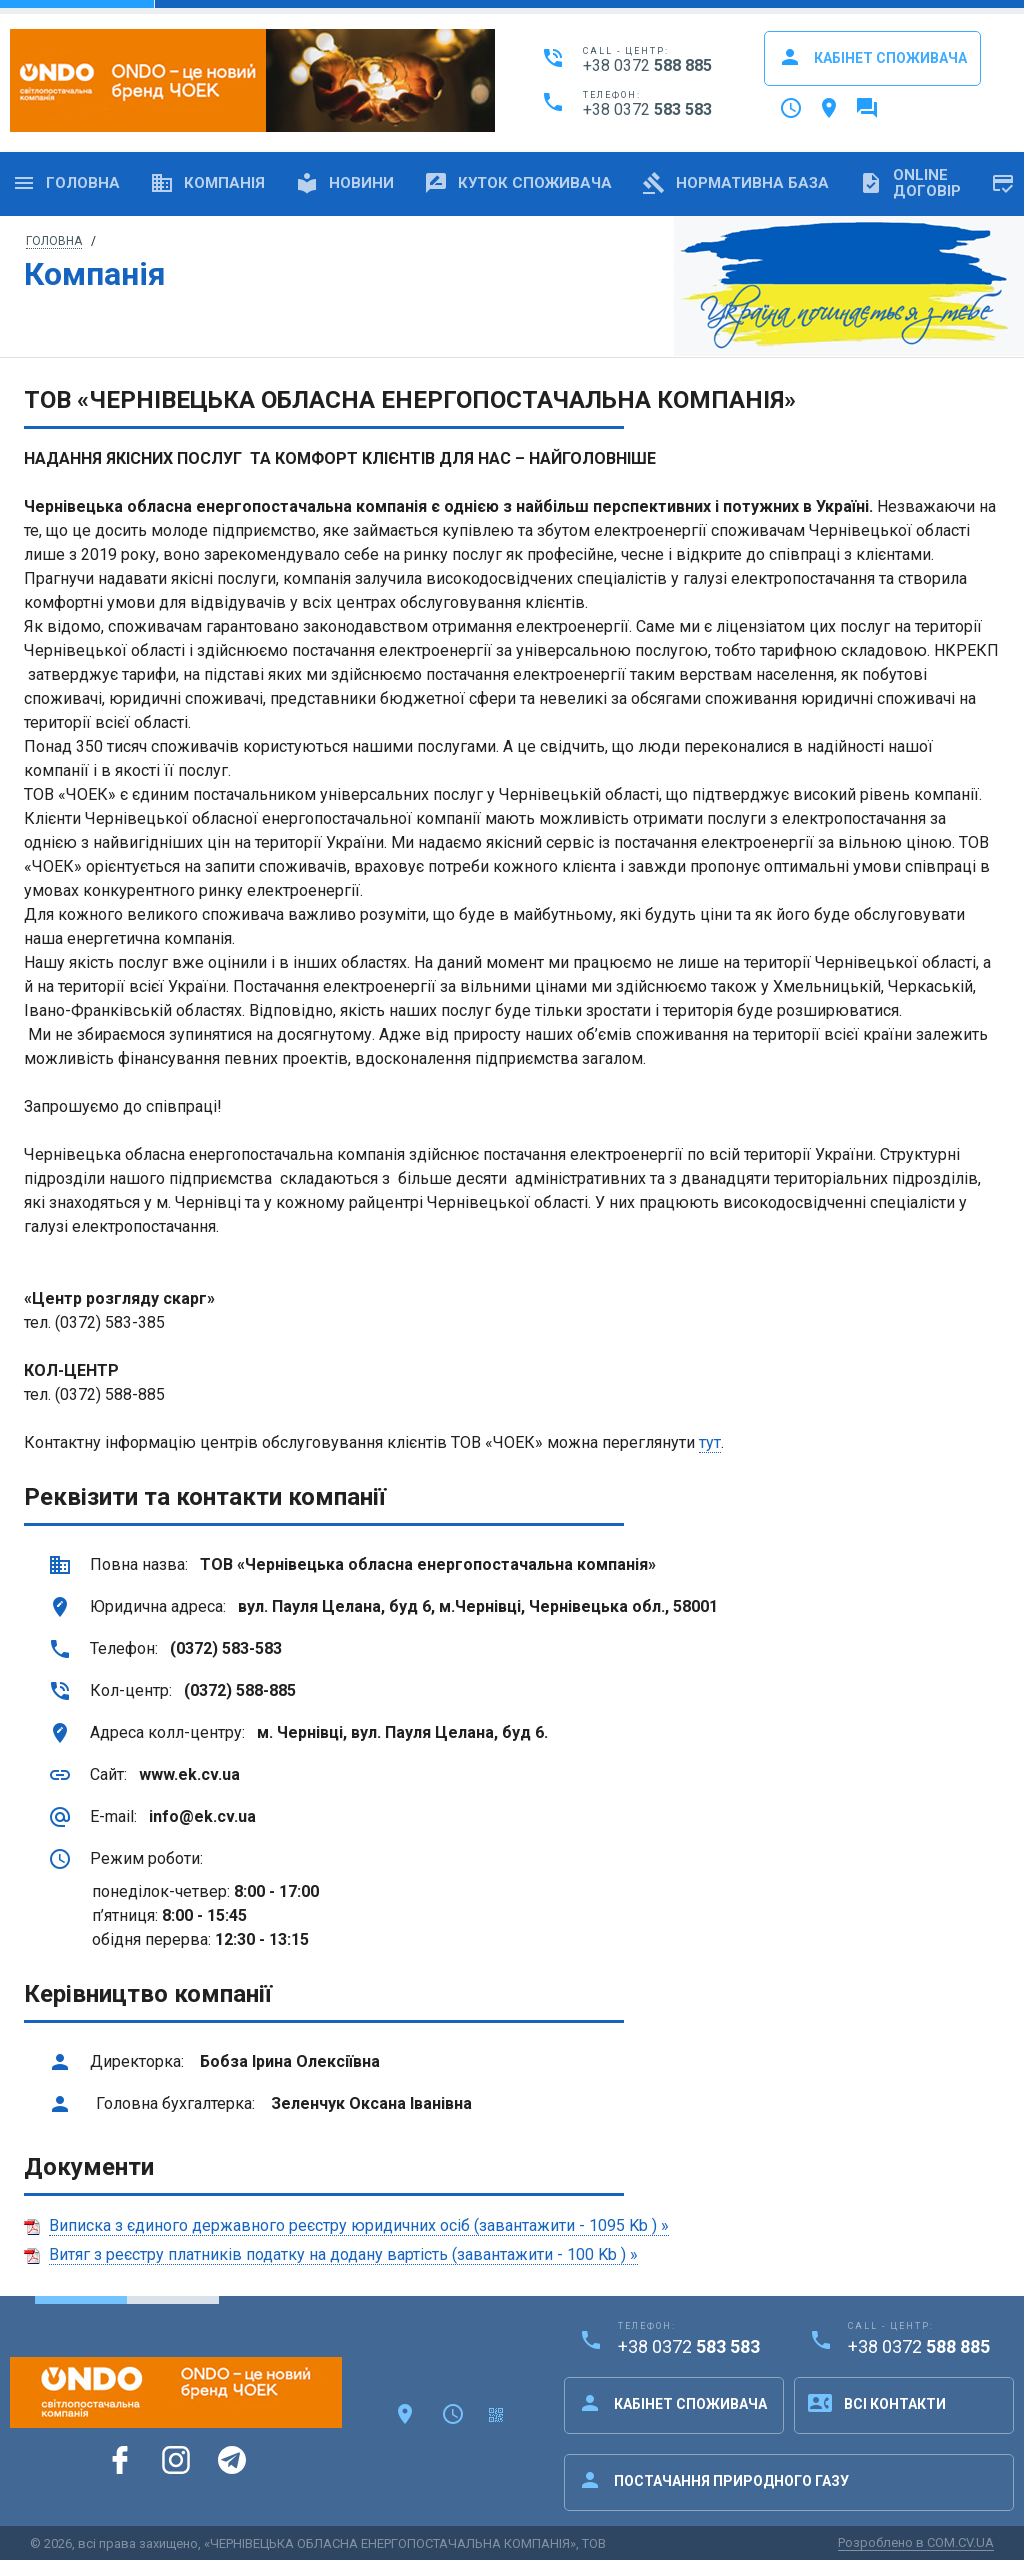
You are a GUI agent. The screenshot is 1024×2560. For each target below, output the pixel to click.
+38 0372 (647, 65)
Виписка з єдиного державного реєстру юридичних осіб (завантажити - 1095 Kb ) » (359, 2225)
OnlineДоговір (910, 183)
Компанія (207, 183)
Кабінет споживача (872, 57)
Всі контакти (877, 2403)
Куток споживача (518, 183)
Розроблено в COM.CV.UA (916, 2542)
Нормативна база (735, 183)
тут (710, 1442)
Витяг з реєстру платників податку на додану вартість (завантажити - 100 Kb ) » (343, 2254)
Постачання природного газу (713, 2480)
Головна (66, 183)
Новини (344, 183)
